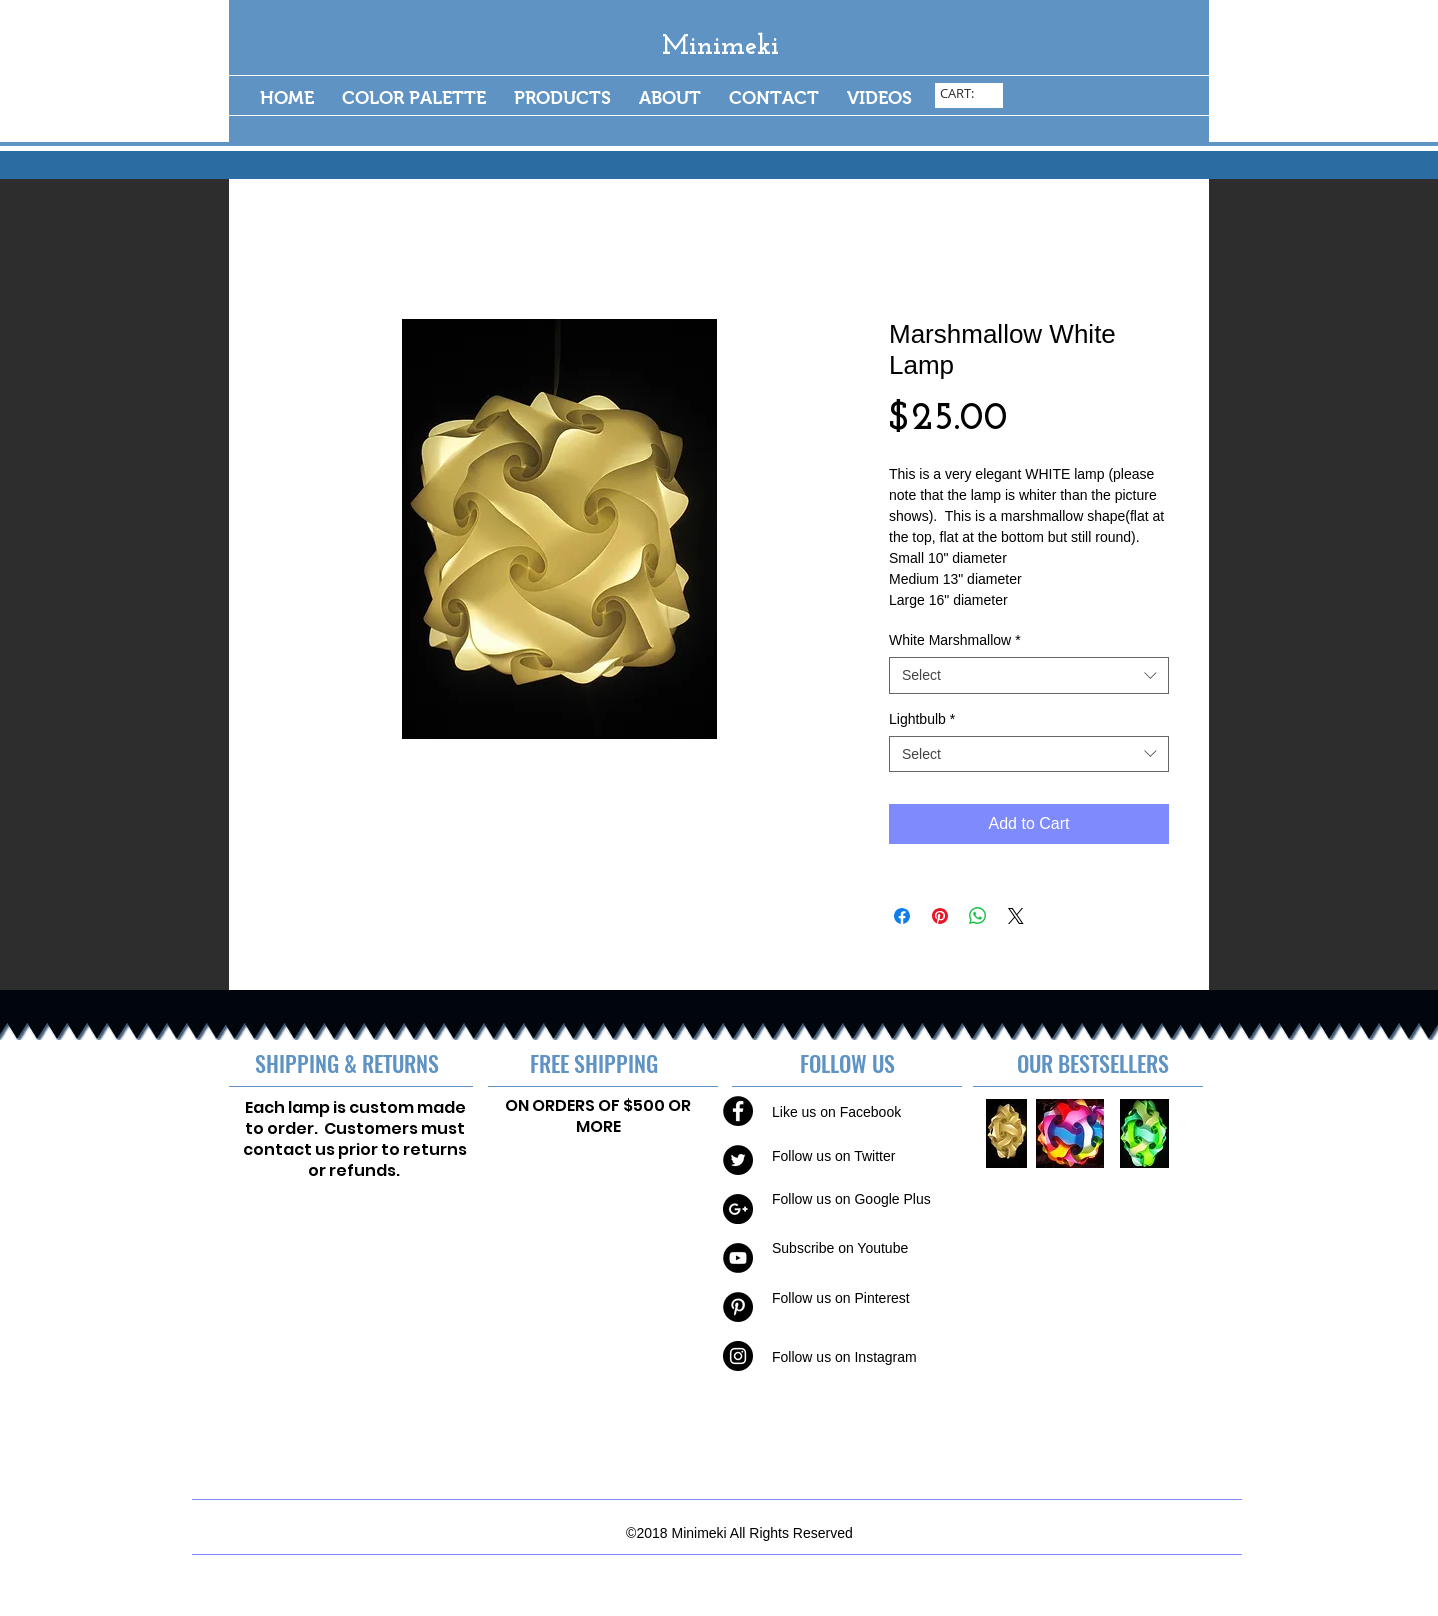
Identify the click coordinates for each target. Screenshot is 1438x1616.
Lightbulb (922, 719)
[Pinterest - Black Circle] (738, 1307)
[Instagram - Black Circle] (738, 1356)
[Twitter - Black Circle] (738, 1160)
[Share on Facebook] (902, 916)
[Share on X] (1016, 916)
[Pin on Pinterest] (940, 916)
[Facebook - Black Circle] (738, 1111)
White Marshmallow (955, 640)
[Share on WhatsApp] (978, 916)
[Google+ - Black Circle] (738, 1209)
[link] (970, 93)
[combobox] (1029, 675)
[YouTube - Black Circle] (738, 1258)
